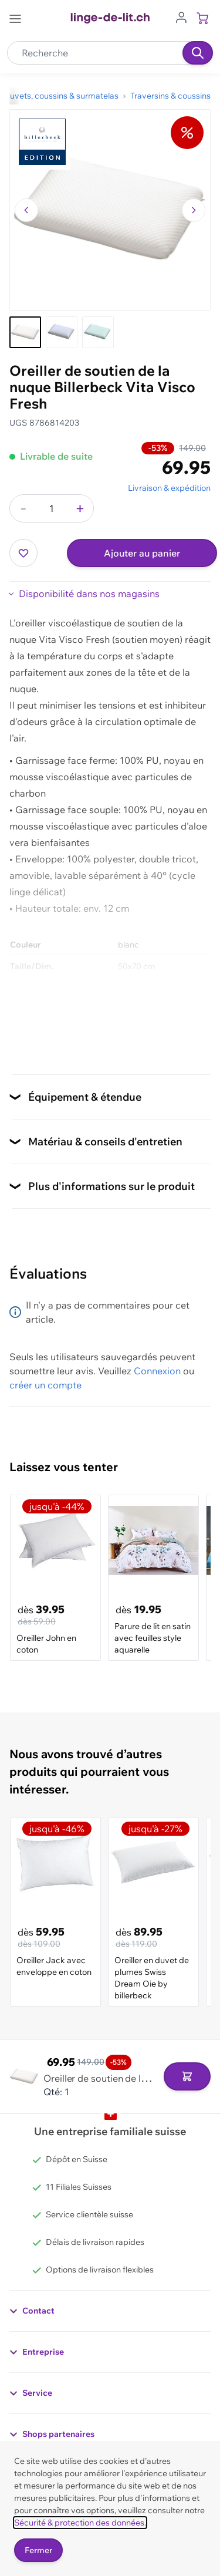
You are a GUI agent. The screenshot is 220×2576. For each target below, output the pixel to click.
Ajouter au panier (142, 553)
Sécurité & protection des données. (80, 2522)
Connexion (157, 1371)
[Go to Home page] (109, 18)
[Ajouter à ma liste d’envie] (23, 553)
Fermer (38, 2550)
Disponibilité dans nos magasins (89, 593)
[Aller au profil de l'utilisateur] (181, 16)
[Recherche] (197, 53)
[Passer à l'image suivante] (193, 210)
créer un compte (45, 1385)
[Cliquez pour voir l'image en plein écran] (110, 210)
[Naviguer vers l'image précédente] (26, 210)
